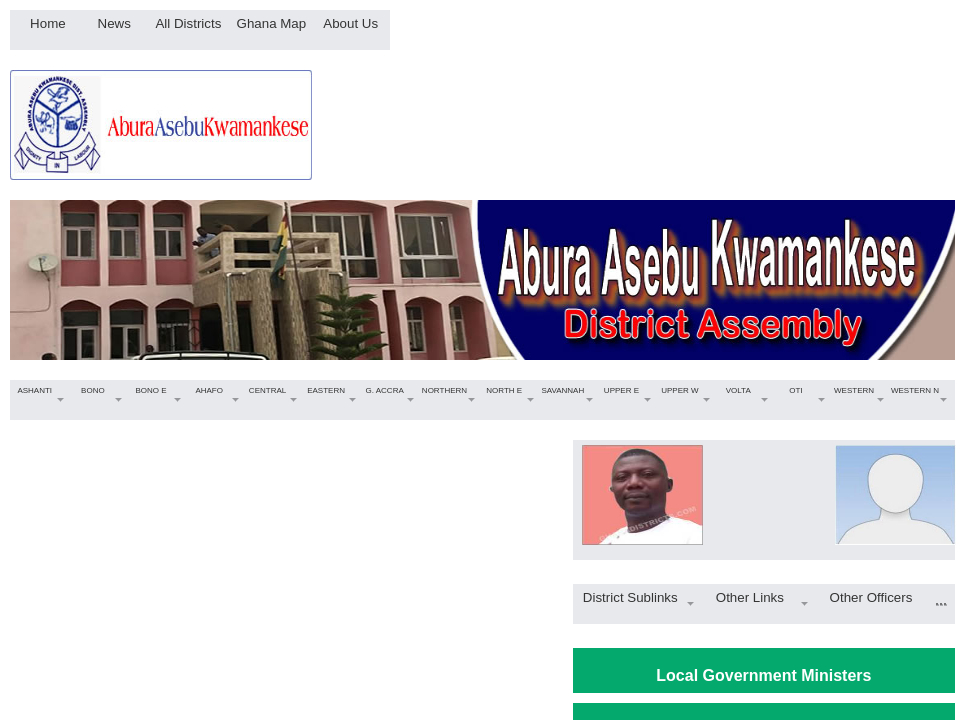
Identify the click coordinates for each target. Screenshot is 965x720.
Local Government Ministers (763, 675)
